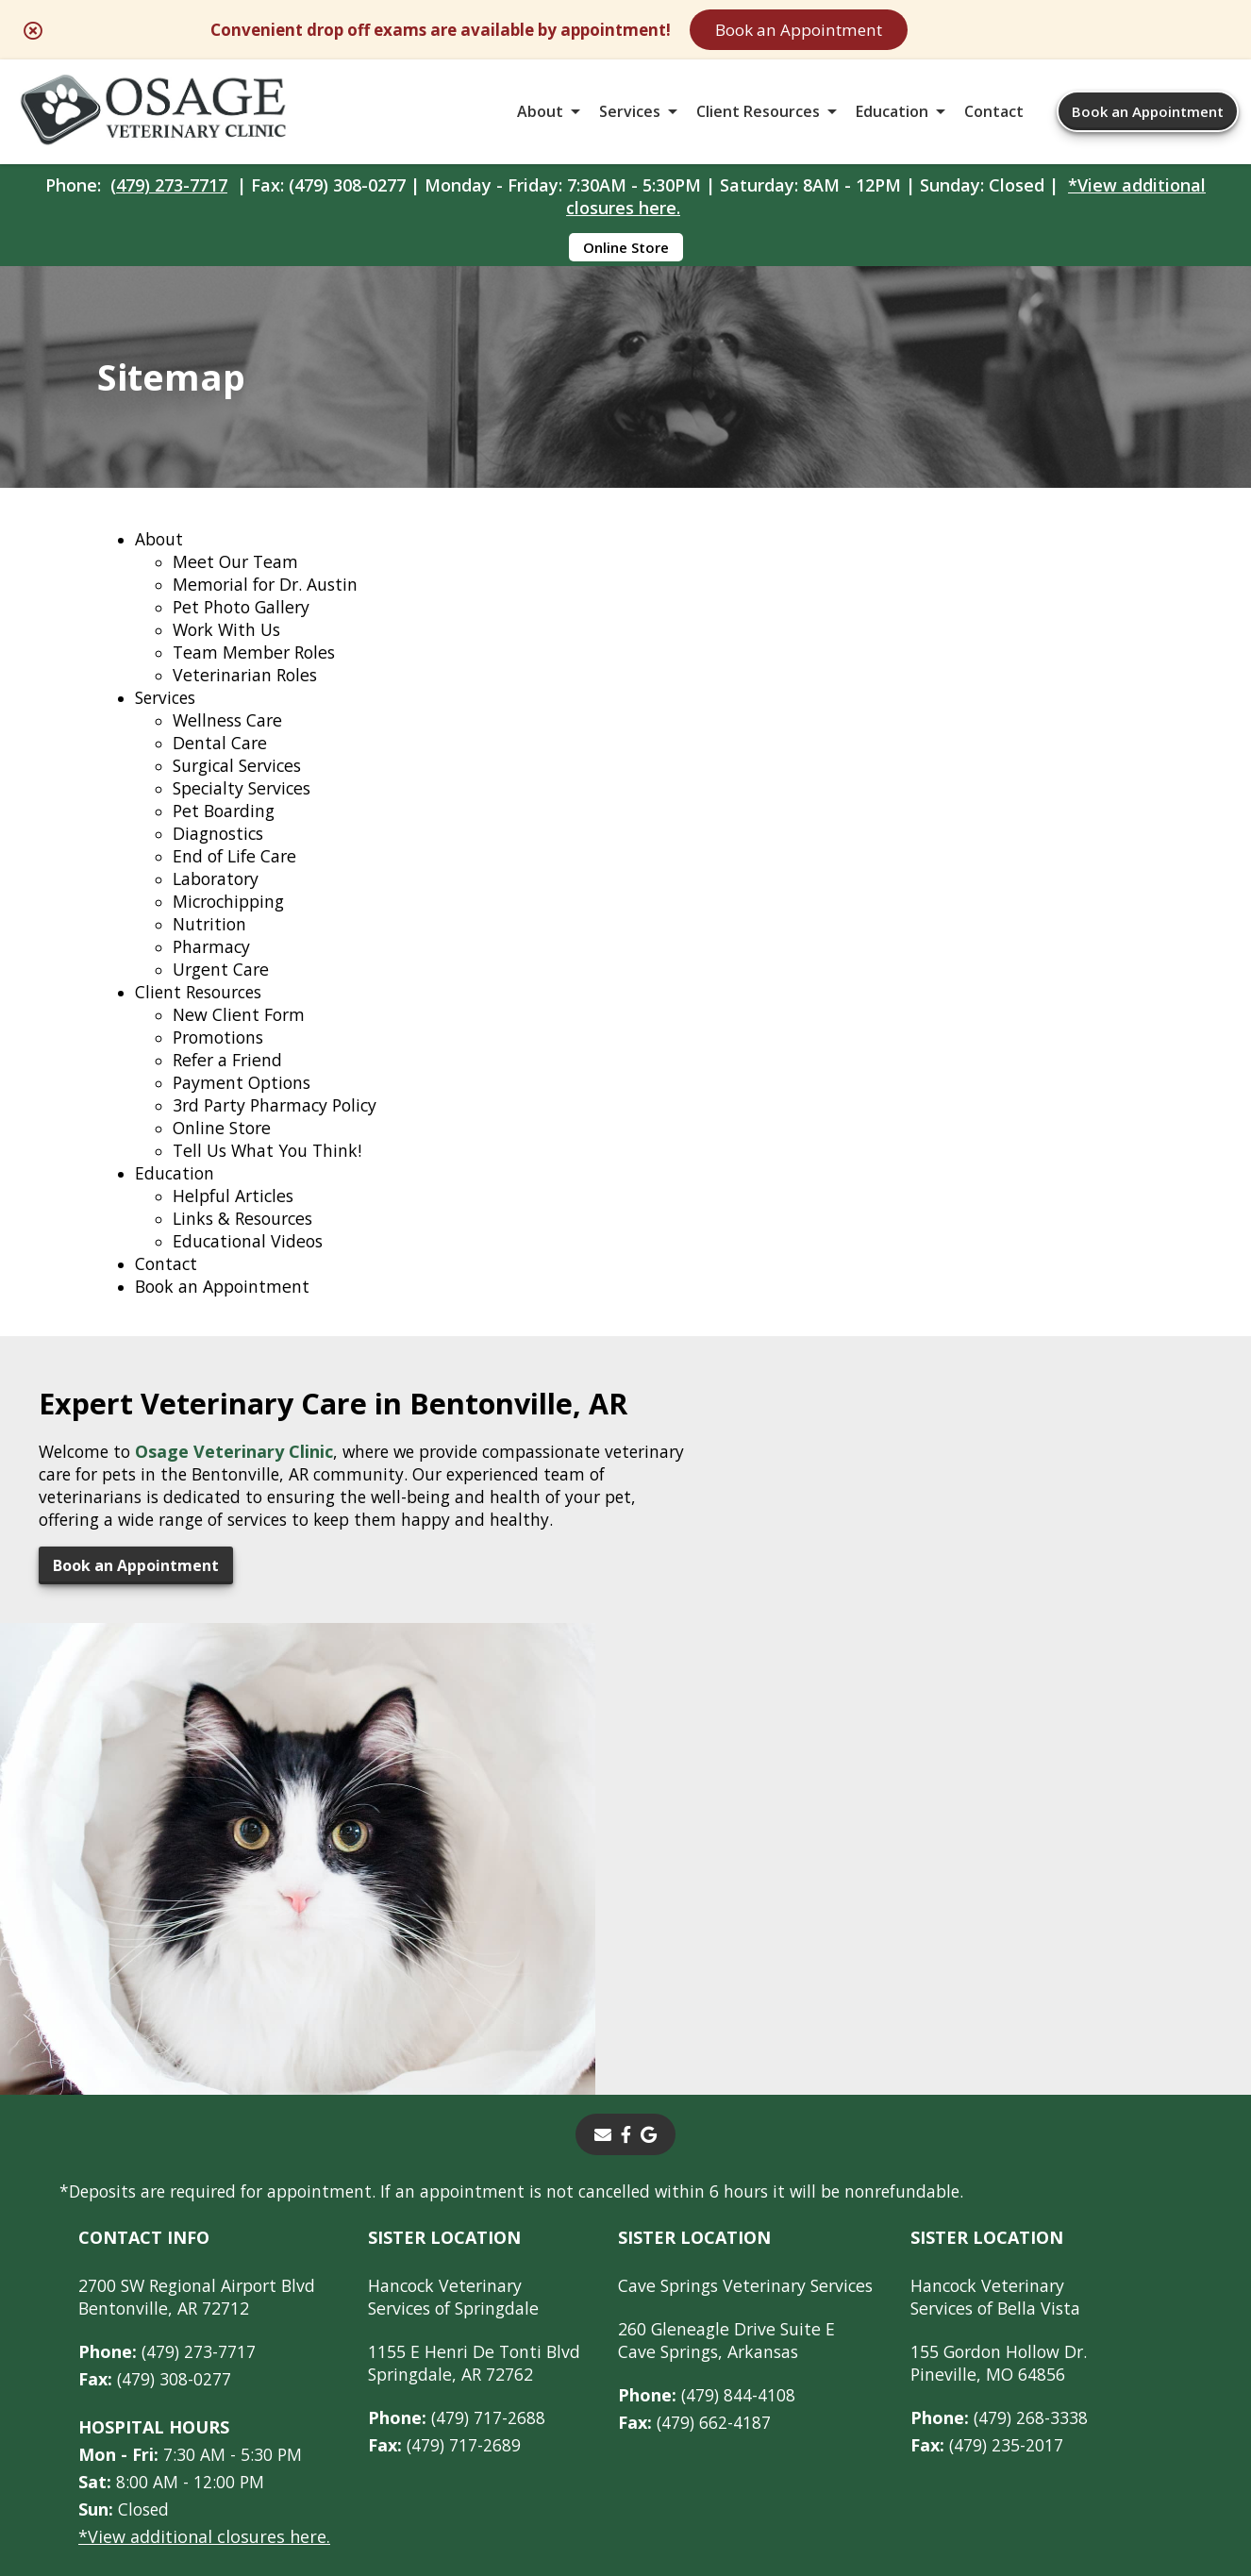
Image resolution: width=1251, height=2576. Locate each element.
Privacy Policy (874, 2419)
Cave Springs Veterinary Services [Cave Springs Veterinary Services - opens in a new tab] (754, 2023)
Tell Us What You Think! (270, 1174)
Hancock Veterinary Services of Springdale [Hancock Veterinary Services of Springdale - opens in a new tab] (458, 2034)
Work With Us (229, 654)
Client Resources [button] (758, 117)
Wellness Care (229, 744)
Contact (994, 117)
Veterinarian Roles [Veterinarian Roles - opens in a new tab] (247, 699)
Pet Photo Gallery (244, 631)
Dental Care (220, 767)
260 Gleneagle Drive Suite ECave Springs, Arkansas (732, 2077)
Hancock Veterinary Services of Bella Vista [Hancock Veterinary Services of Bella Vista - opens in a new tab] (1013, 2034)
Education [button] (892, 117)
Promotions (221, 1061)
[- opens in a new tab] (626, 1872)
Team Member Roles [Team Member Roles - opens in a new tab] (257, 676)
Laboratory (218, 903)
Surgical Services (241, 789)
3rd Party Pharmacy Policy (279, 1129)
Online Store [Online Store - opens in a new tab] (626, 256)
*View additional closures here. (204, 2274)
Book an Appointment (894, 30)
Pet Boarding (226, 835)
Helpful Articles (235, 1220)
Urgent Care (223, 993)
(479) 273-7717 (168, 194)
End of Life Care (237, 880)
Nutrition (211, 948)
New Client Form (241, 1039)
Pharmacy (213, 971)
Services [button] (629, 117)
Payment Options (244, 1107)
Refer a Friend (230, 1084)
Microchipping (232, 925)
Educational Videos (249, 1265)
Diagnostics (220, 857)
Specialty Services (245, 812)
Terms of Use (736, 2419)
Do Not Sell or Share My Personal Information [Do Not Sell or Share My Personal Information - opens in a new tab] (626, 2461)
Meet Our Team (237, 586)
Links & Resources (246, 1242)
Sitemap (620, 2419)
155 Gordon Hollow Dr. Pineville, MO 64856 (1016, 2100)
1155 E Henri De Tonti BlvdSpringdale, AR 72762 (476, 2100)
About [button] (540, 117)
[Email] (602, 1872)
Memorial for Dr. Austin (268, 608)
